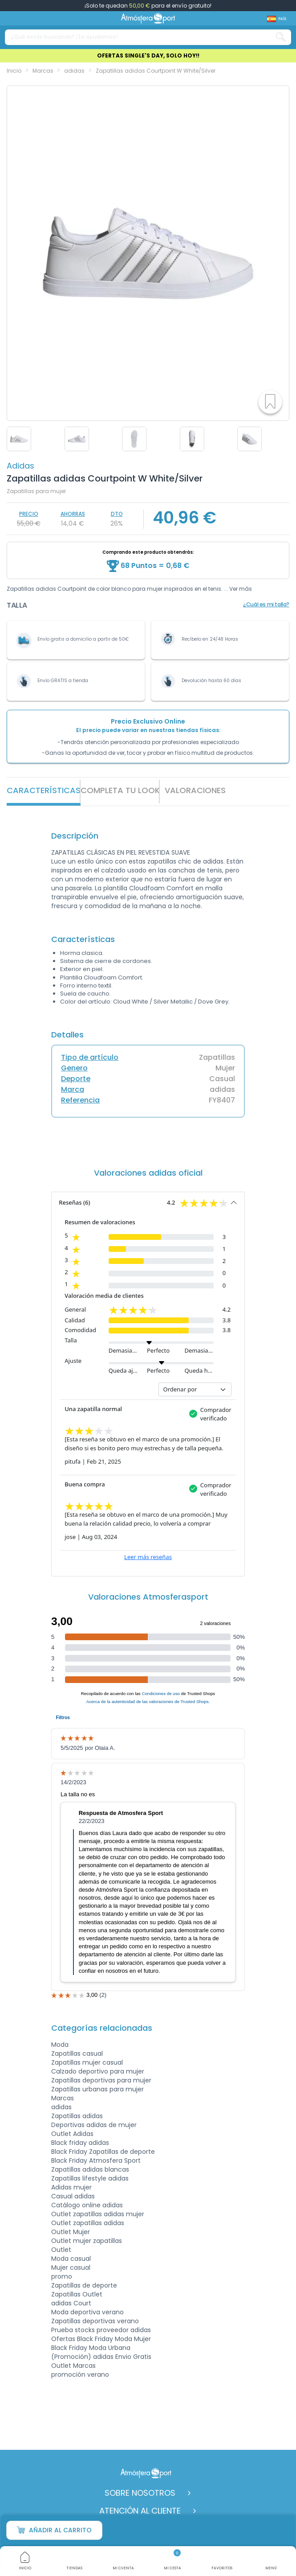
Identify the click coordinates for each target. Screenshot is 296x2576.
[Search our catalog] (281, 37)
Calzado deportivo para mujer (97, 2071)
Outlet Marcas (73, 2365)
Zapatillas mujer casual (87, 2062)
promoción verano (80, 2374)
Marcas (62, 2098)
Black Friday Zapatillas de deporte (103, 2151)
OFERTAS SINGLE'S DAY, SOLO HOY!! (148, 55)
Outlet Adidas (72, 2133)
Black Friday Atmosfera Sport (96, 2160)
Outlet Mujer (70, 2231)
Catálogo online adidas (87, 2205)
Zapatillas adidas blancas (90, 2169)
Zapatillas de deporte (84, 2285)
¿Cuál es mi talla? (266, 604)
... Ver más (238, 589)
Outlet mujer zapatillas (86, 2240)
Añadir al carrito (54, 2530)
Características (44, 790)
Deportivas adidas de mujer (94, 2124)
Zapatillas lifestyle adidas (90, 2178)
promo (61, 2276)
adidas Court (71, 2303)
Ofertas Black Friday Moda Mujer (101, 2338)
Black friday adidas (80, 2142)
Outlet (61, 2249)
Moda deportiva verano (87, 2312)
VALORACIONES (195, 790)
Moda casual (71, 2258)
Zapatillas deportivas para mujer (101, 2080)
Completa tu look (120, 790)
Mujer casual (70, 2267)
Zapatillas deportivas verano (95, 2321)
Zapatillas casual (77, 2053)
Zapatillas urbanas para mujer (97, 2089)
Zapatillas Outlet (76, 2294)
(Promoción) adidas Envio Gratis (101, 2356)
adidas (20, 465)
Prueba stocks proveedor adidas (101, 2329)
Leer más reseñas (148, 1557)
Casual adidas (73, 2196)
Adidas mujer (71, 2187)
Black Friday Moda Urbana (90, 2347)
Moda (60, 2044)
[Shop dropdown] (276, 19)
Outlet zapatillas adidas (87, 2222)
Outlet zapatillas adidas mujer (97, 2214)
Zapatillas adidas (77, 2115)
